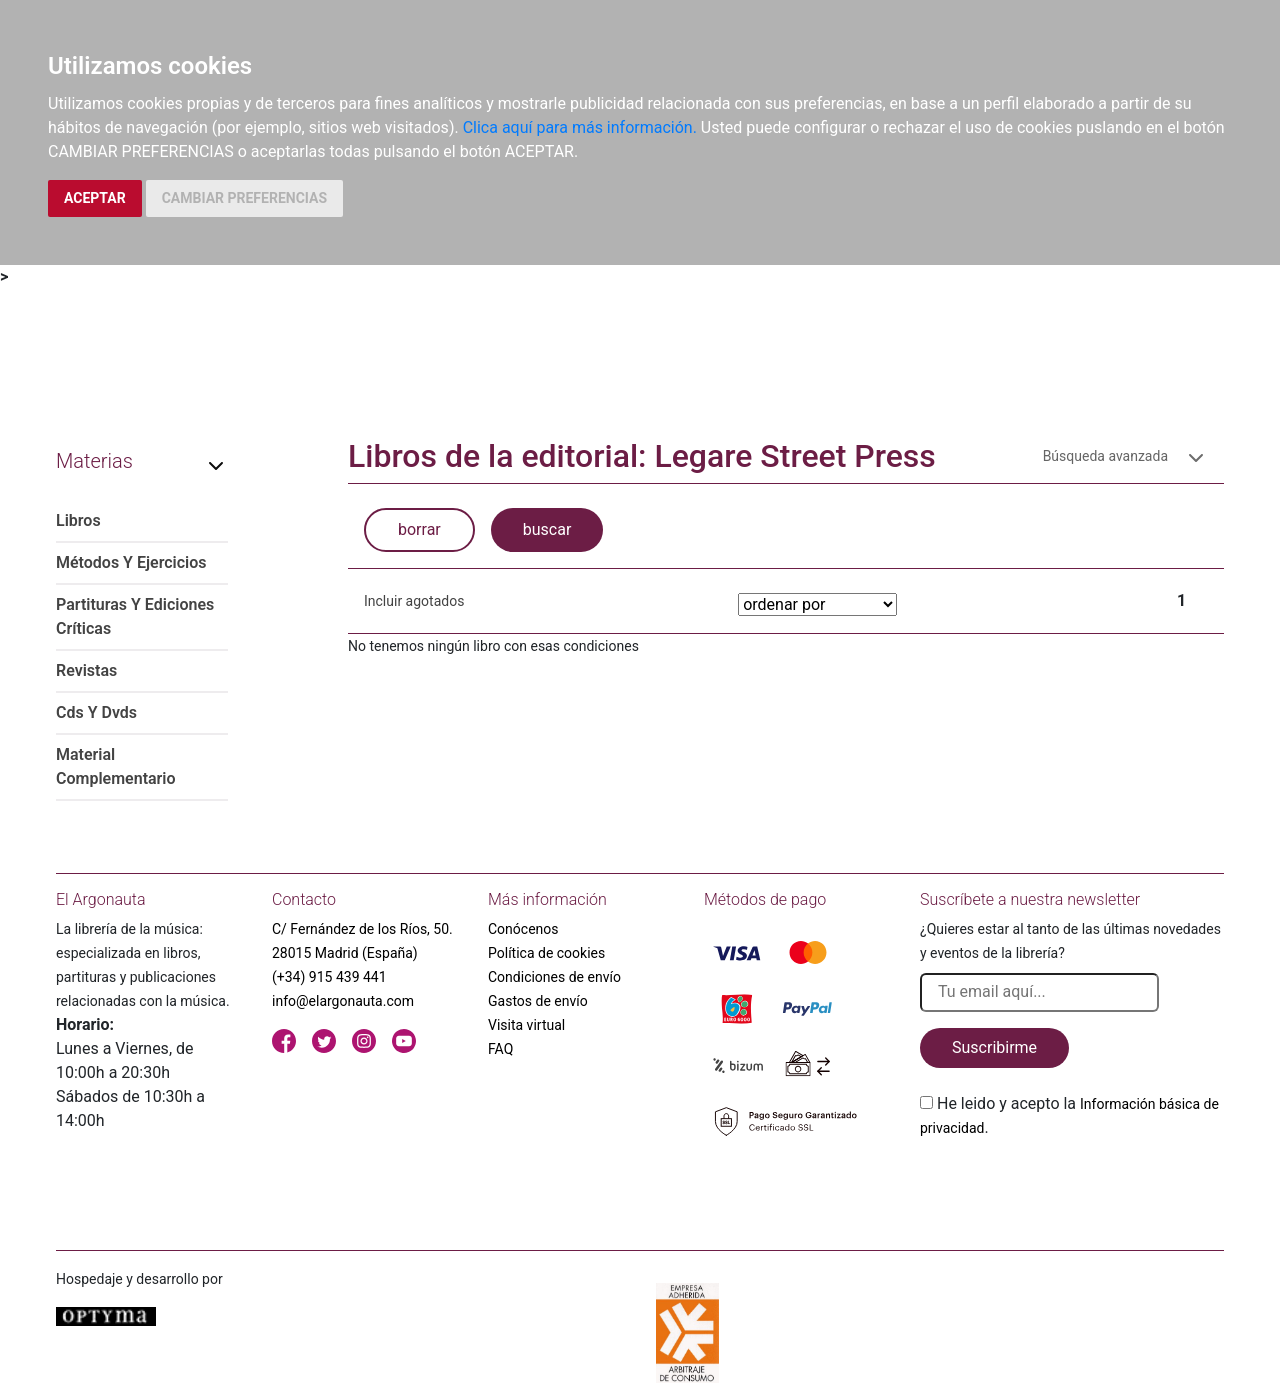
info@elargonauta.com (343, 1001)
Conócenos (523, 929)
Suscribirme (994, 1047)
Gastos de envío (538, 1001)
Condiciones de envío (554, 977)
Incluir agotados (414, 601)
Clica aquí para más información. (580, 127)
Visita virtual (526, 1025)
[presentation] (1072, 1187)
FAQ (500, 1049)
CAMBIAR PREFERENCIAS (244, 198)
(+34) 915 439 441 (329, 977)
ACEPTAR (95, 198)
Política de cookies (546, 953)
